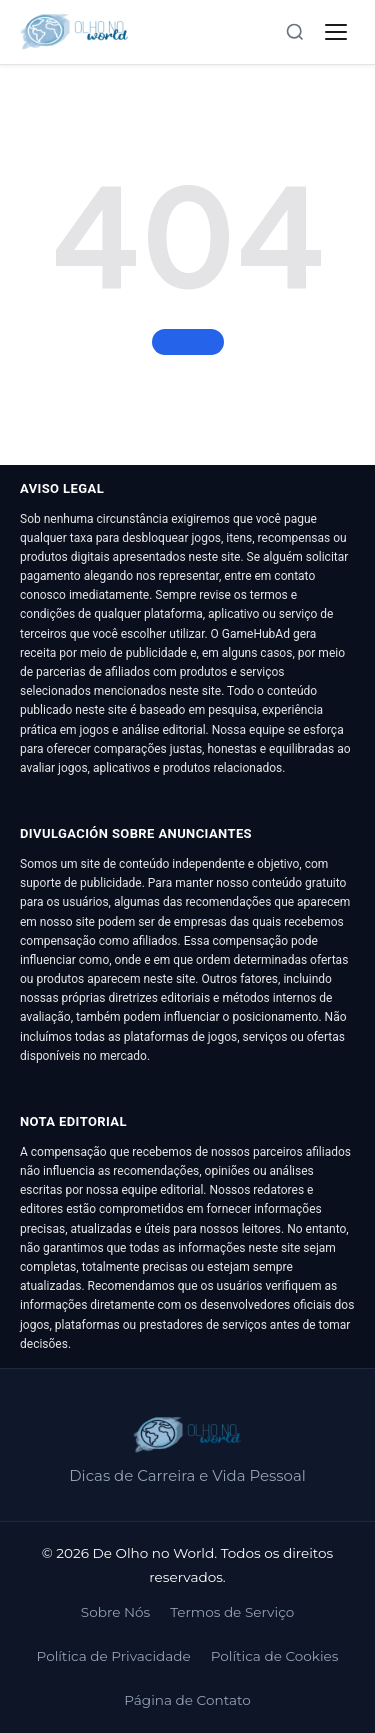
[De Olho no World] (74, 32)
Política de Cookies (275, 1656)
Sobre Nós (115, 1612)
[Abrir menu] (336, 32)
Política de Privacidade (114, 1656)
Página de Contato (187, 1700)
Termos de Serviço (232, 1612)
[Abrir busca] (295, 32)
